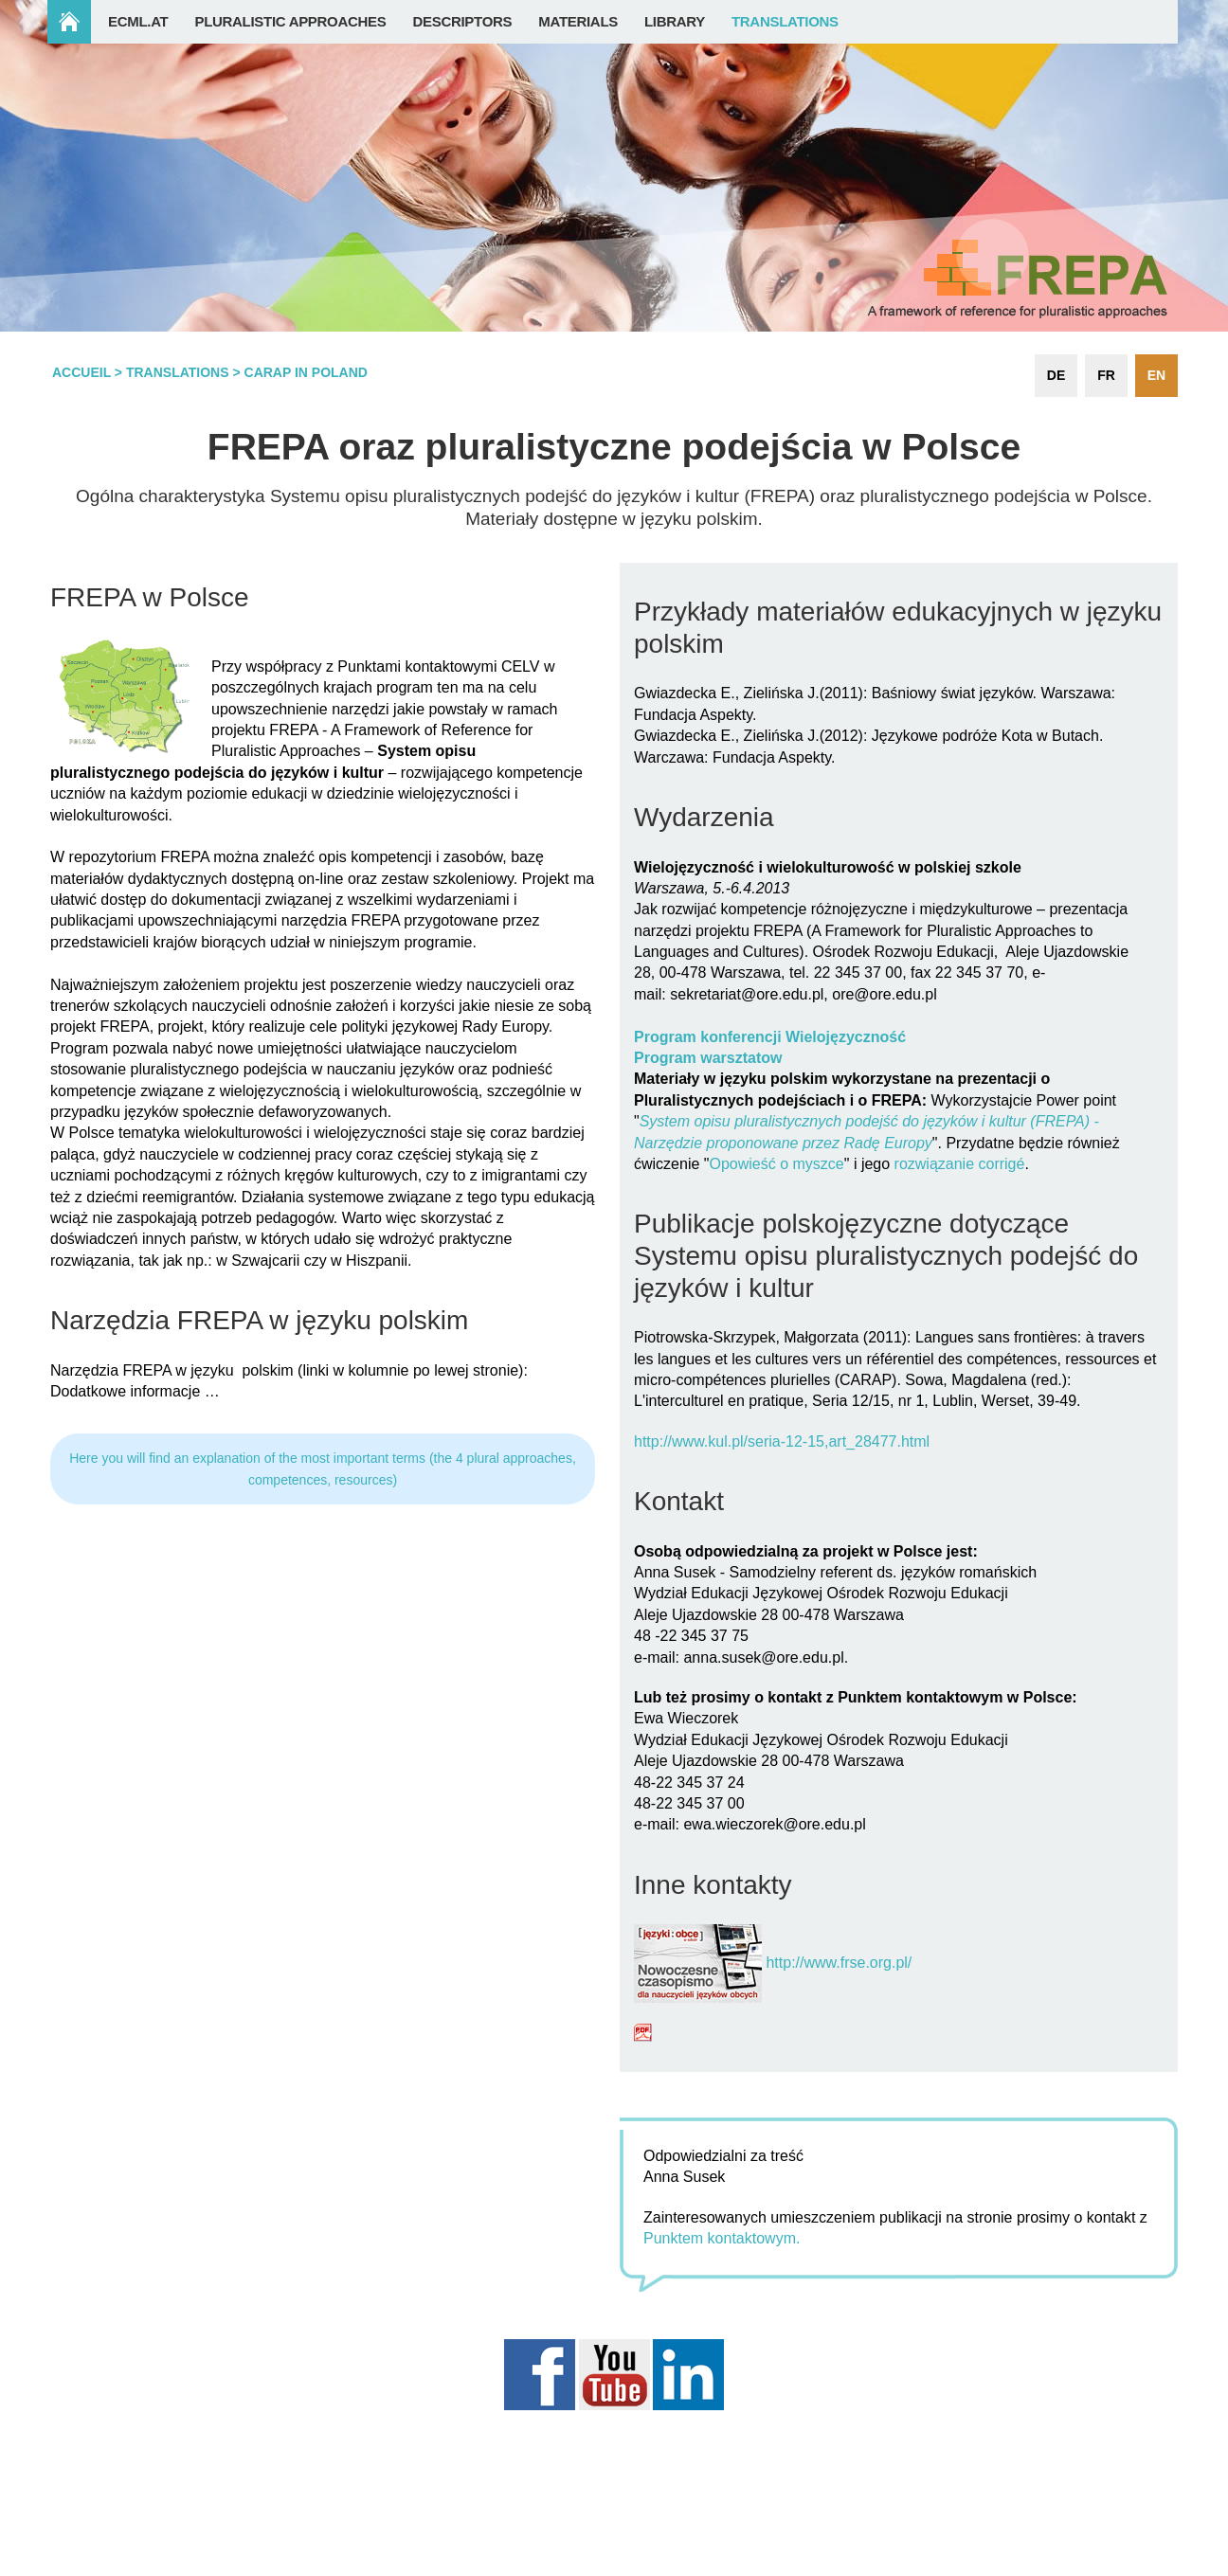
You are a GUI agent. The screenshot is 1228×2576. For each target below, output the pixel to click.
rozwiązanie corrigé (959, 1164)
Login (1141, 2565)
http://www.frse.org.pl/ (839, 1963)
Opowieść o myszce (776, 1164)
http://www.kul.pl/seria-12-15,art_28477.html (782, 1441)
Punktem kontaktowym (719, 2238)
